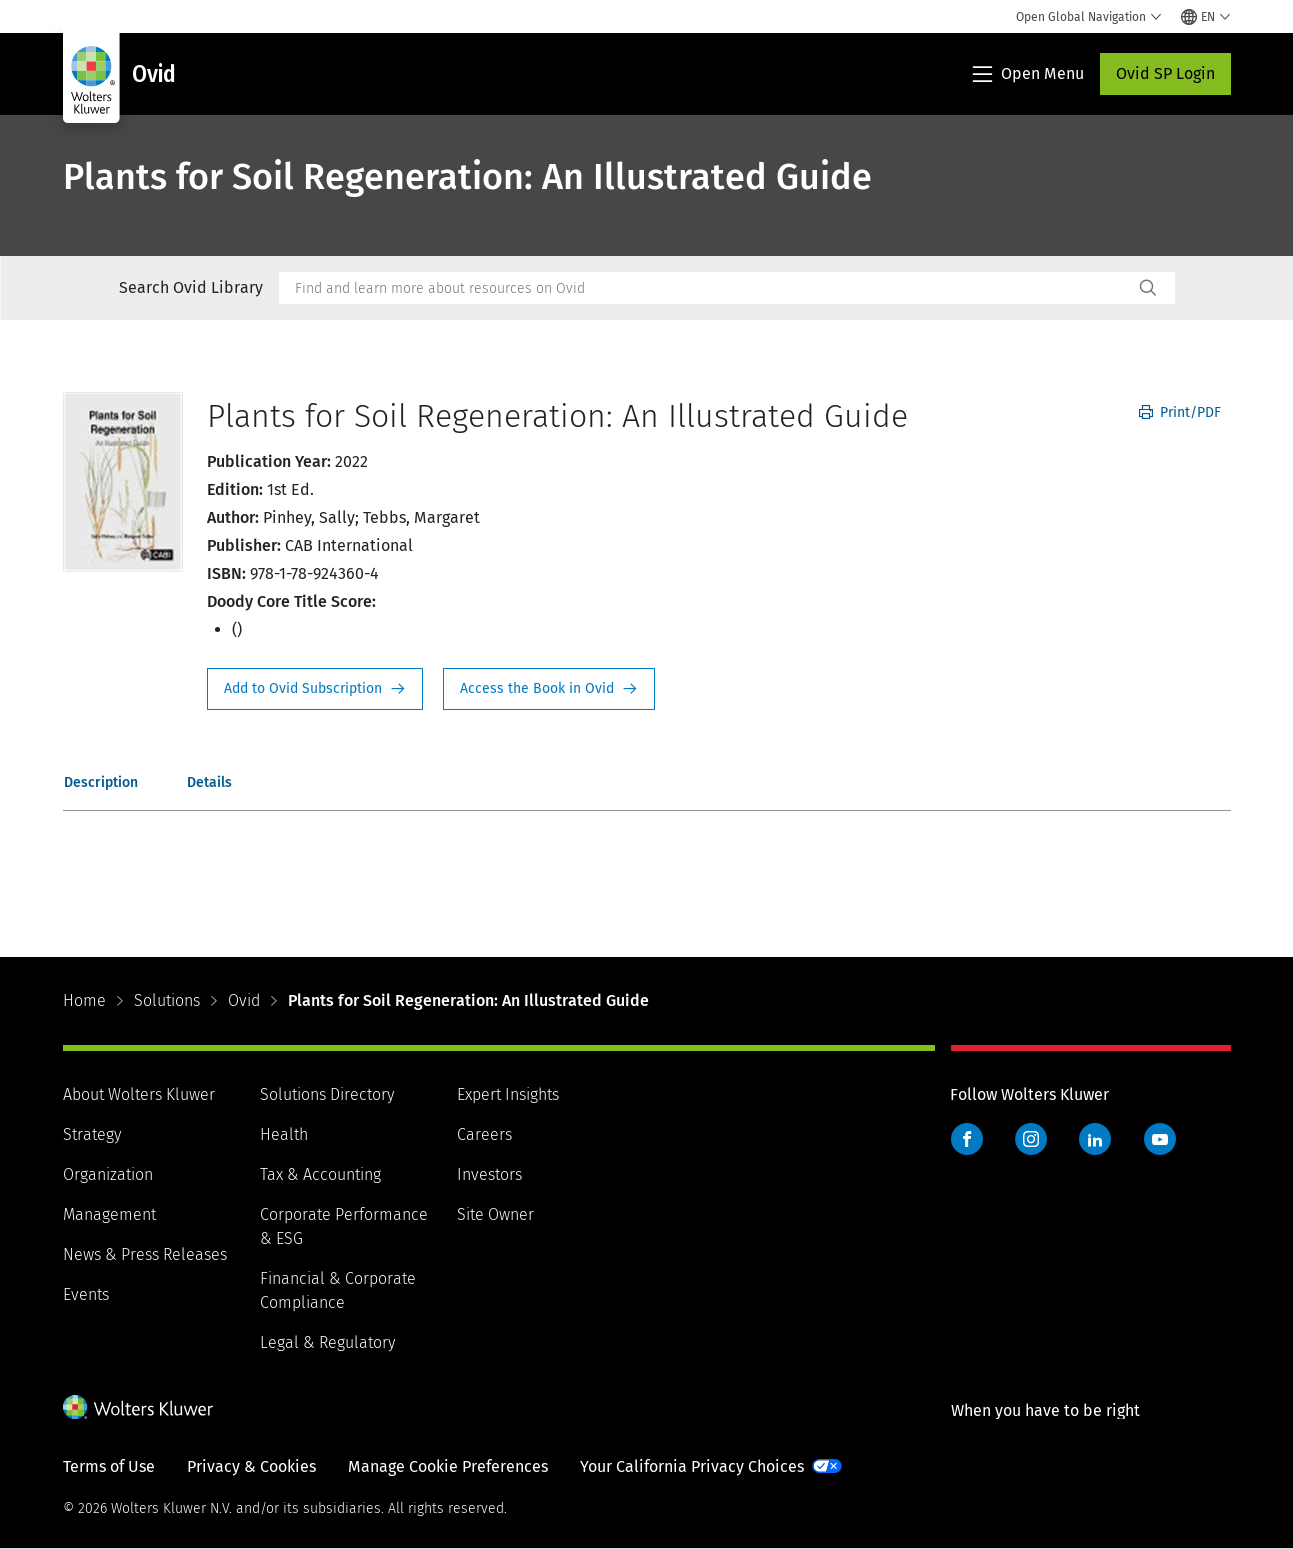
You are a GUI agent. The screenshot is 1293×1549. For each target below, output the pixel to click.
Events (86, 1294)
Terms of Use (109, 1466)
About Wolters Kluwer (139, 1094)
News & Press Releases (145, 1254)
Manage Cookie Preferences (448, 1466)
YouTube (1160, 1139)
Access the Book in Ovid (549, 689)
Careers (484, 1134)
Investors (489, 1174)
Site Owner (495, 1214)
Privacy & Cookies (251, 1466)
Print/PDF (1180, 412)
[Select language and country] (1206, 17)
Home (84, 1000)
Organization (108, 1174)
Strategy (92, 1134)
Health (284, 1134)
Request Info (315, 689)
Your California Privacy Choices (692, 1466)
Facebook (967, 1139)
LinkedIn (1095, 1139)
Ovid (244, 1000)
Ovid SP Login (1165, 73)
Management (109, 1214)
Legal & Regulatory (327, 1342)
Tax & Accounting (320, 1174)
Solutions (167, 1000)
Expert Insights (508, 1094)
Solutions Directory (327, 1094)
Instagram (1031, 1139)
